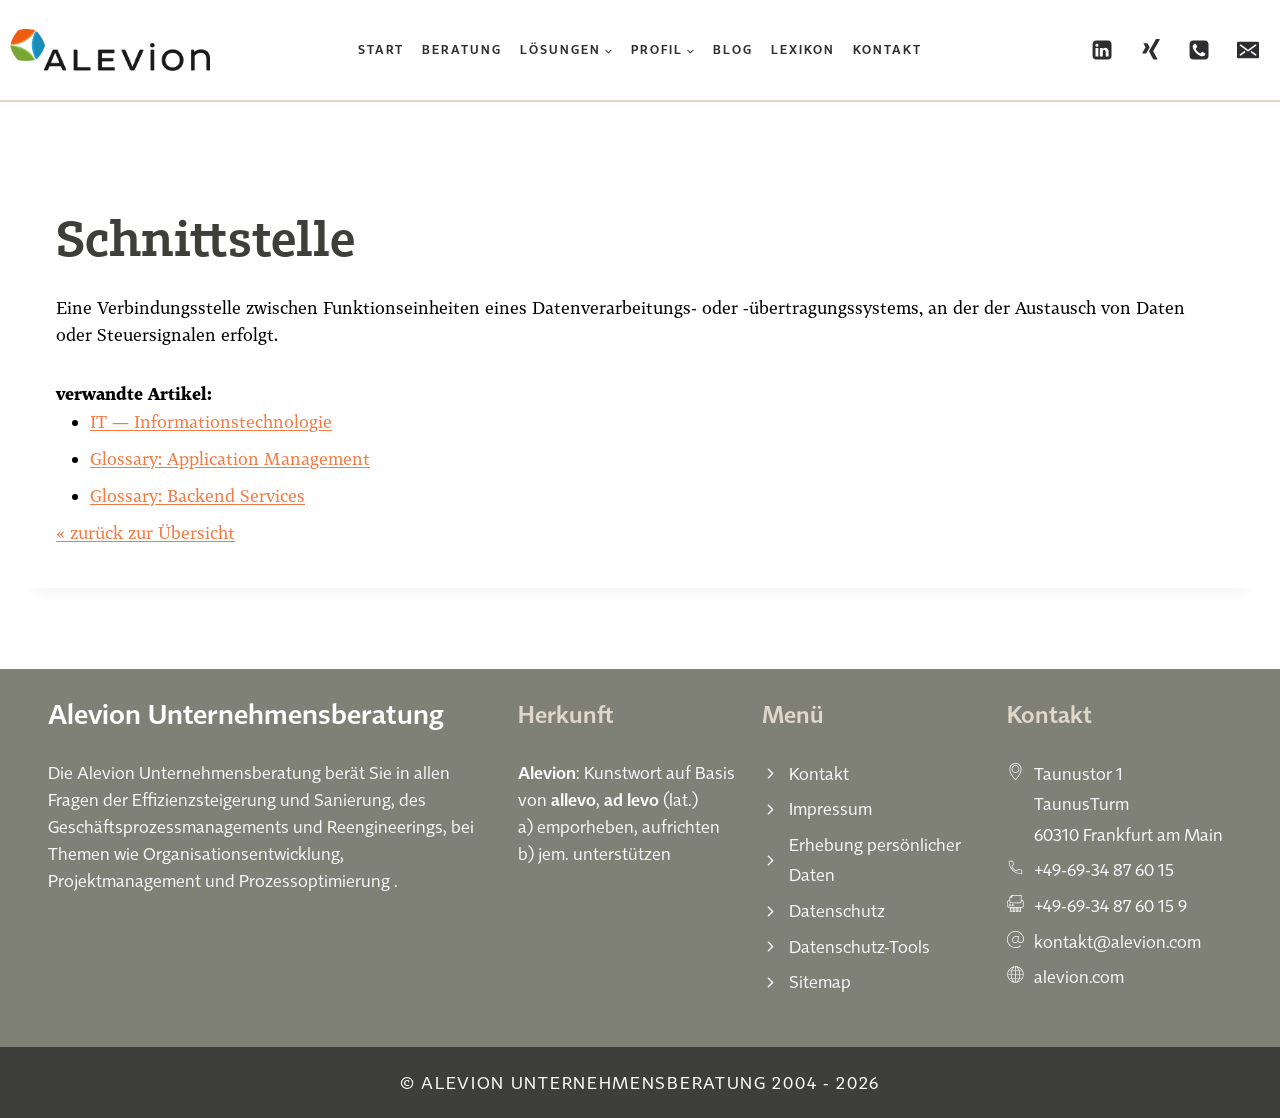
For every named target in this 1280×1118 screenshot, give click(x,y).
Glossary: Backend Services (197, 495)
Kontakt (887, 49)
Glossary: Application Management (230, 458)
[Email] (1248, 50)
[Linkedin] (1102, 50)
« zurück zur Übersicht (145, 532)
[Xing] (1151, 50)
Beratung (462, 49)
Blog (733, 49)
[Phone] (1199, 50)
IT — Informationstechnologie (211, 421)
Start (381, 49)
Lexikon (803, 49)
